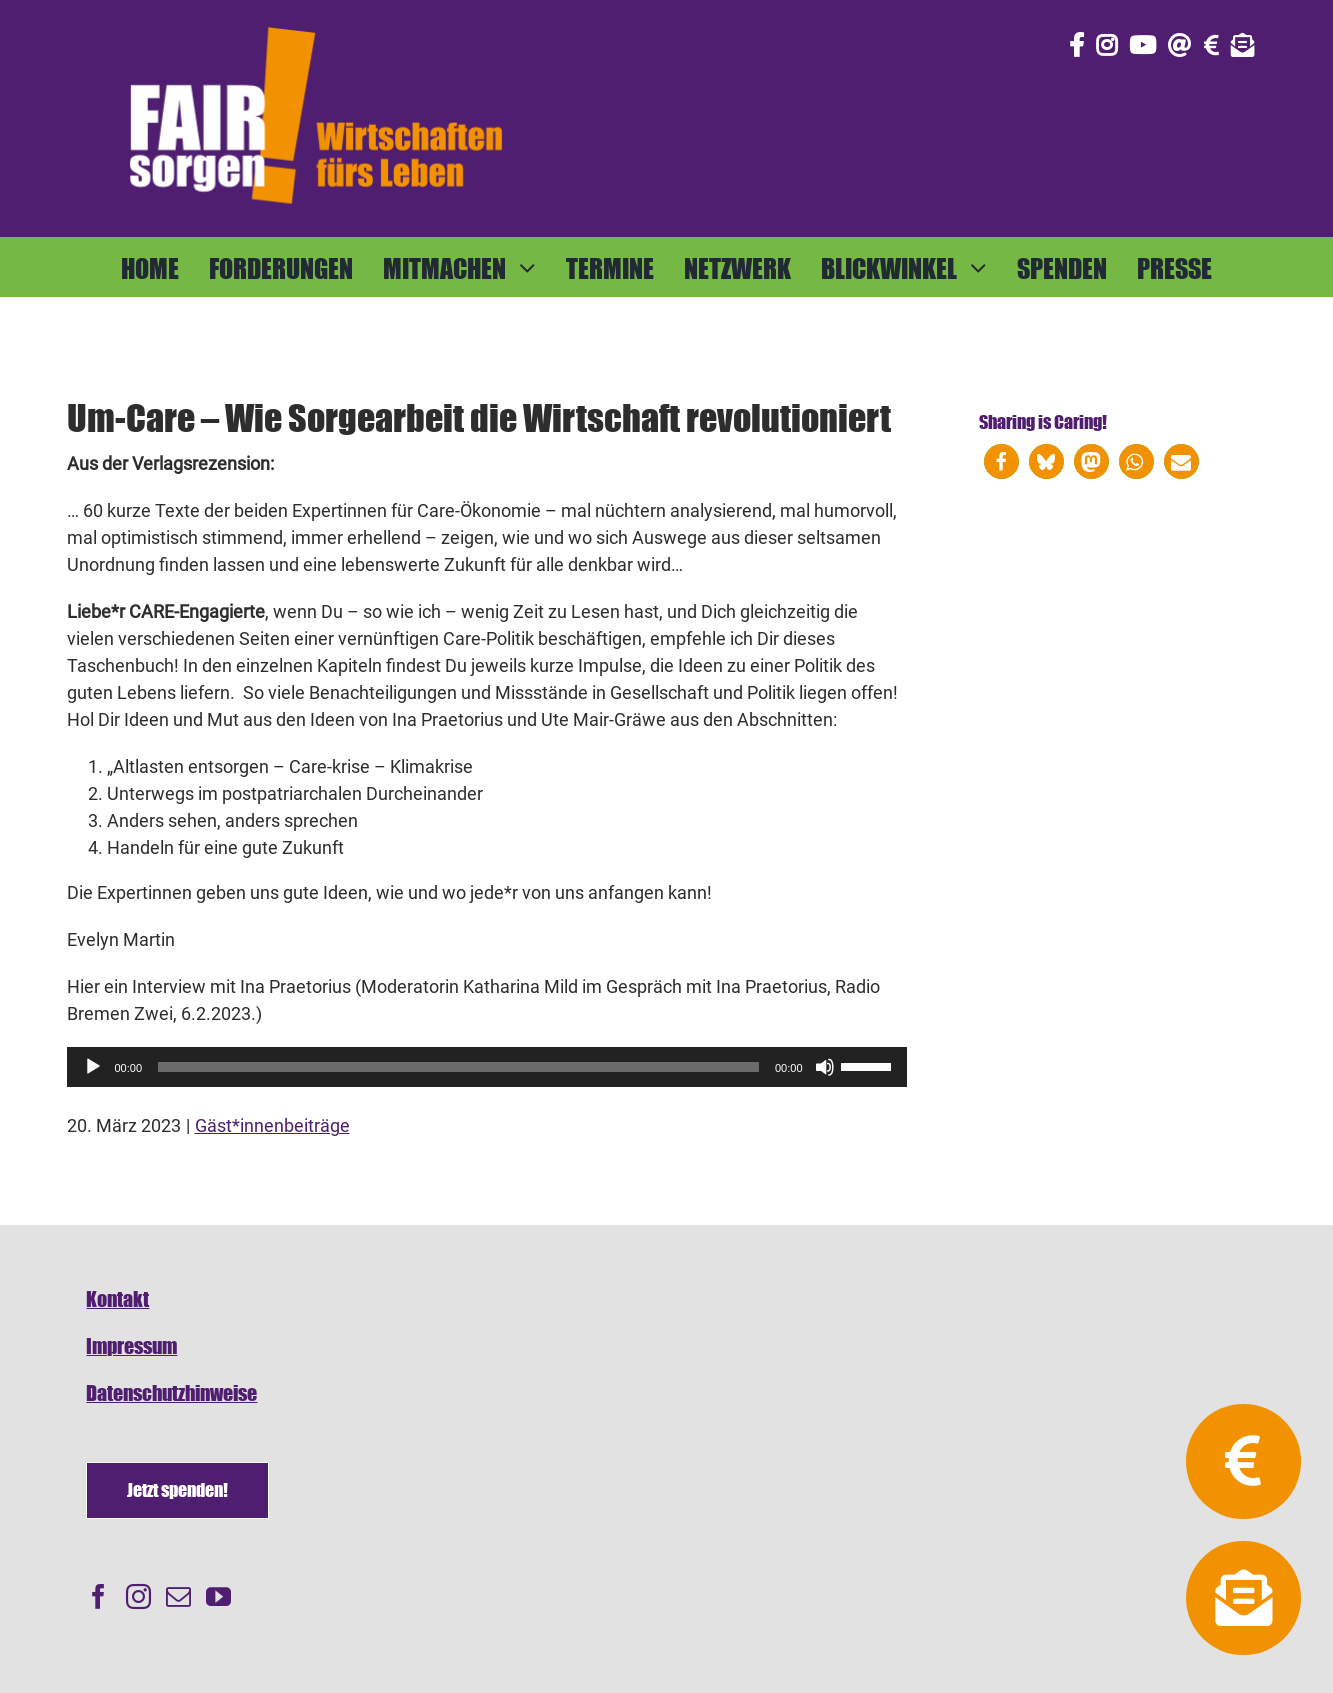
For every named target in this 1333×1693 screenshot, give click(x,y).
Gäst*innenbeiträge (272, 1125)
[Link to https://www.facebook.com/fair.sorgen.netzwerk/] (1076, 45)
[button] (1001, 461)
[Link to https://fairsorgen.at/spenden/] (1211, 45)
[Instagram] (138, 1596)
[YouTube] (218, 1596)
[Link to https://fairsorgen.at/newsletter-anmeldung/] (1243, 45)
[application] (487, 1067)
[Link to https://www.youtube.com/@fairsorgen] (1142, 45)
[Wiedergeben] (93, 1067)
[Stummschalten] (825, 1067)
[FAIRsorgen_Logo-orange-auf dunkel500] (316, 23)
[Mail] (178, 1596)
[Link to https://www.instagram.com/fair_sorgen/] (1106, 45)
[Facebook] (98, 1596)
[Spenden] (177, 1490)
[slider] (458, 1067)
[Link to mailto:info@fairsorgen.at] (1180, 45)
